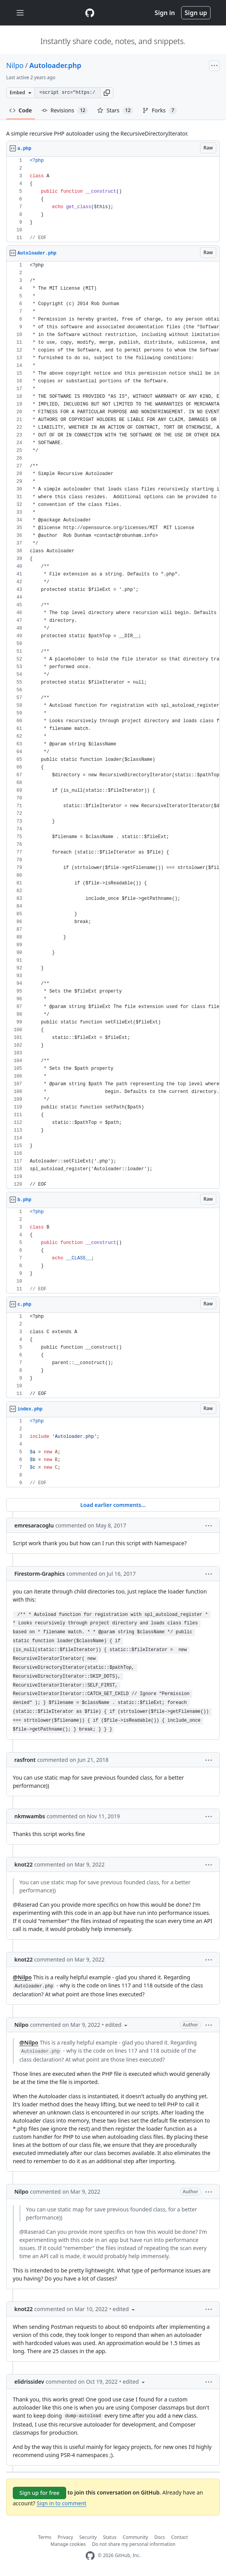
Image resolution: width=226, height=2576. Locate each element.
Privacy (65, 2537)
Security (88, 2537)
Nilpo (15, 65)
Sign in (165, 12)
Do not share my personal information (134, 2544)
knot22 (23, 1864)
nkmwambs (29, 1816)
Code (20, 110)
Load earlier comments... (113, 1505)
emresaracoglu (34, 1525)
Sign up (196, 12)
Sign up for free (39, 2492)
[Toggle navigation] (20, 13)
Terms (44, 2537)
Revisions (64, 110)
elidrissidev (29, 2381)
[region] (113, 199)
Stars (115, 110)
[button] (106, 92)
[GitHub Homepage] (90, 2556)
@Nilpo (22, 1977)
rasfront (25, 1759)
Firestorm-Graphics (39, 1573)
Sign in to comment (61, 2503)
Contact (179, 2537)
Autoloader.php (55, 65)
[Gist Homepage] (89, 12)
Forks (159, 110)
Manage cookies (68, 2544)
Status (109, 2537)
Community (135, 2537)
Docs (159, 2537)
